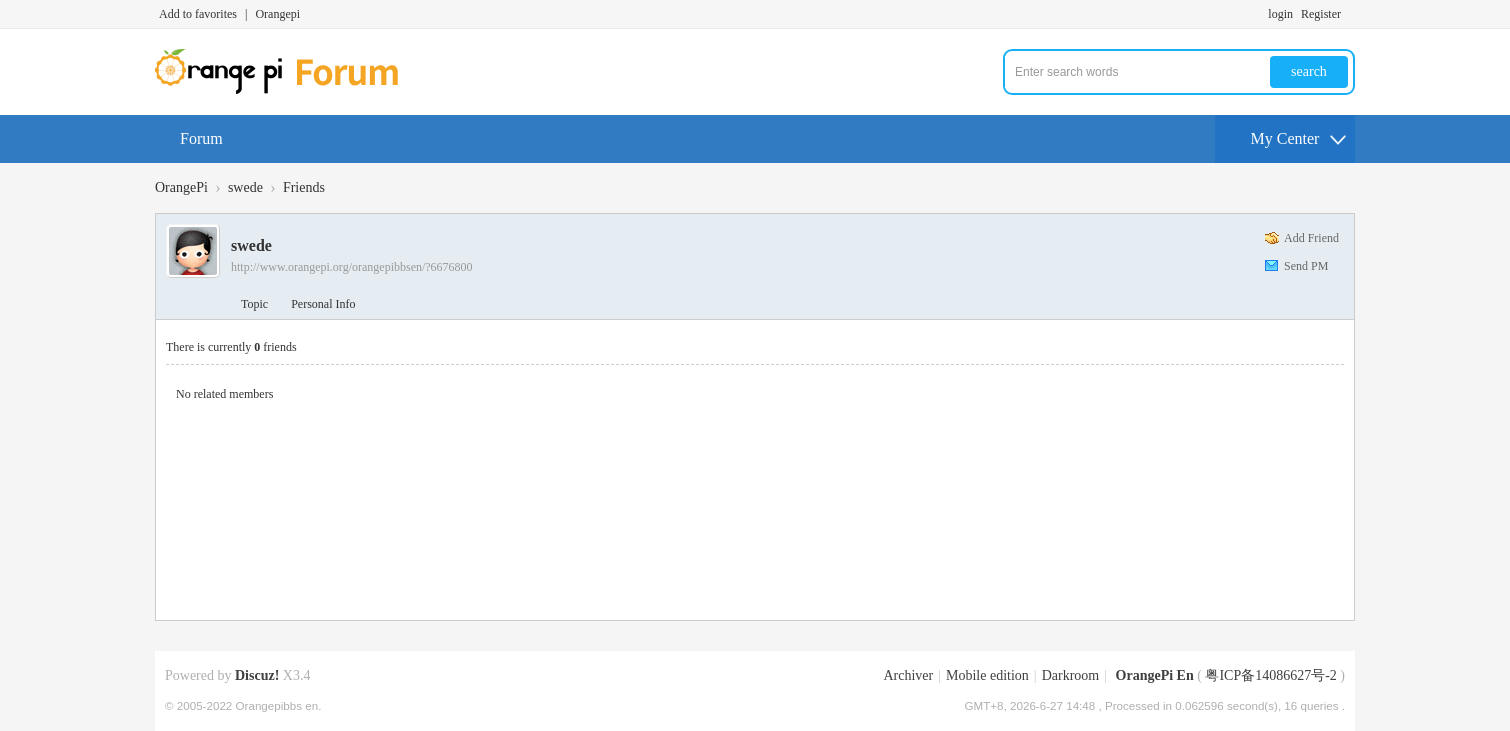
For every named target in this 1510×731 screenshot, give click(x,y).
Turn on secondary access (1350, 14)
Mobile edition (987, 675)
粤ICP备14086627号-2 (1270, 675)
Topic (254, 304)
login (1280, 14)
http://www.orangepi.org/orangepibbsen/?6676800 (352, 267)
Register (1321, 14)
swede (245, 187)
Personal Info (323, 304)
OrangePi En (1155, 675)
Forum (201, 138)
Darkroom (1071, 675)
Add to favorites (198, 14)
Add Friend (1311, 238)
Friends (304, 187)
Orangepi (277, 14)
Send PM (1306, 266)
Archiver (908, 675)
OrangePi (181, 187)
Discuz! (257, 675)
